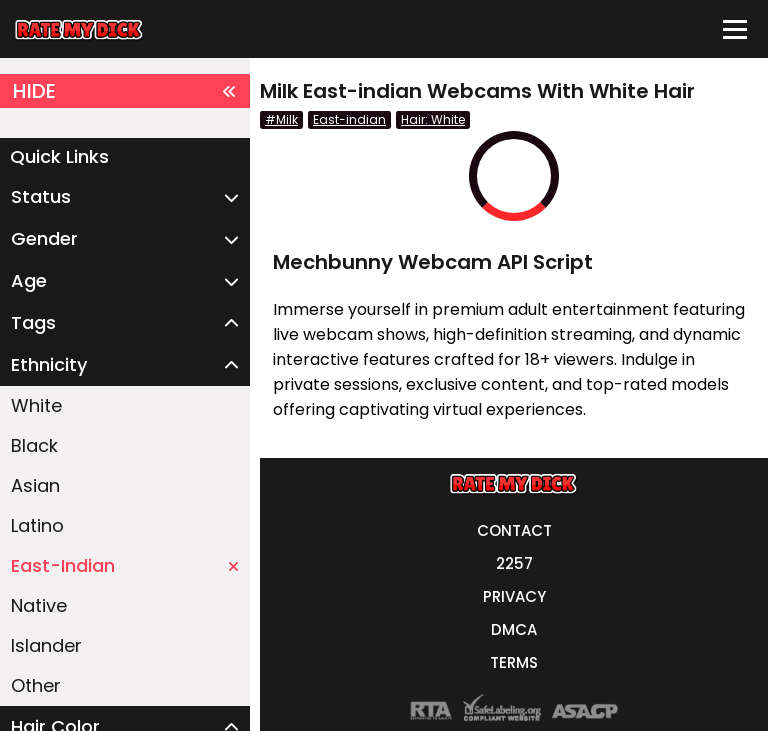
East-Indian (125, 565)
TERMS (514, 662)
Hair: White (433, 119)
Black (34, 445)
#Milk (281, 119)
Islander (46, 645)
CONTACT (514, 530)
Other (36, 685)
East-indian (349, 119)
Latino (37, 525)
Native (39, 605)
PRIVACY (514, 596)
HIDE (125, 91)
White (36, 405)
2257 (514, 563)
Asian (35, 485)
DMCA (514, 629)
